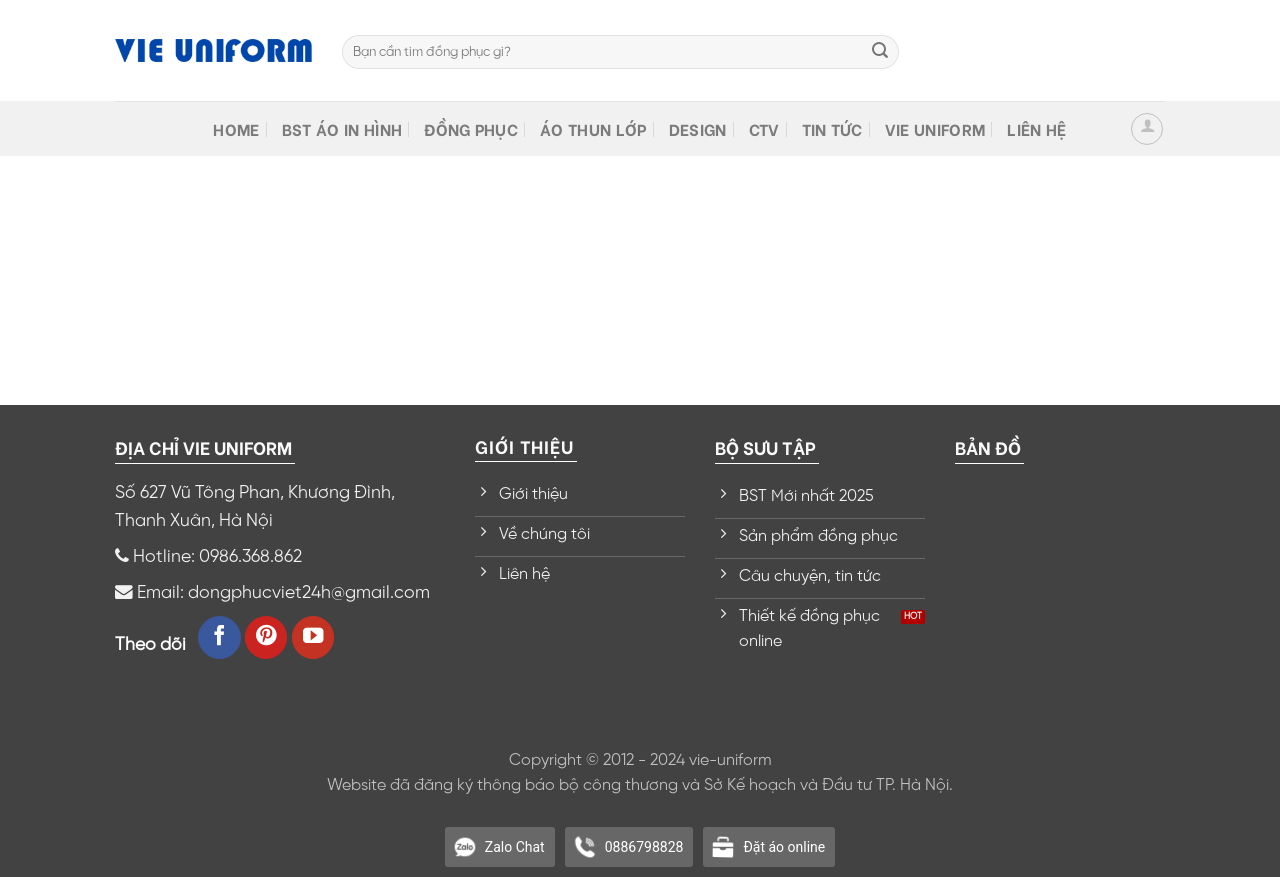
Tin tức (832, 128)
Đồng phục (471, 128)
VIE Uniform (935, 128)
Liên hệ (1036, 128)
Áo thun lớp (593, 128)
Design (698, 128)
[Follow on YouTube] (313, 637)
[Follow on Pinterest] (266, 637)
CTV (764, 128)
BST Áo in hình (342, 128)
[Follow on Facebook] (219, 637)
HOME (236, 128)
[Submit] (880, 52)
